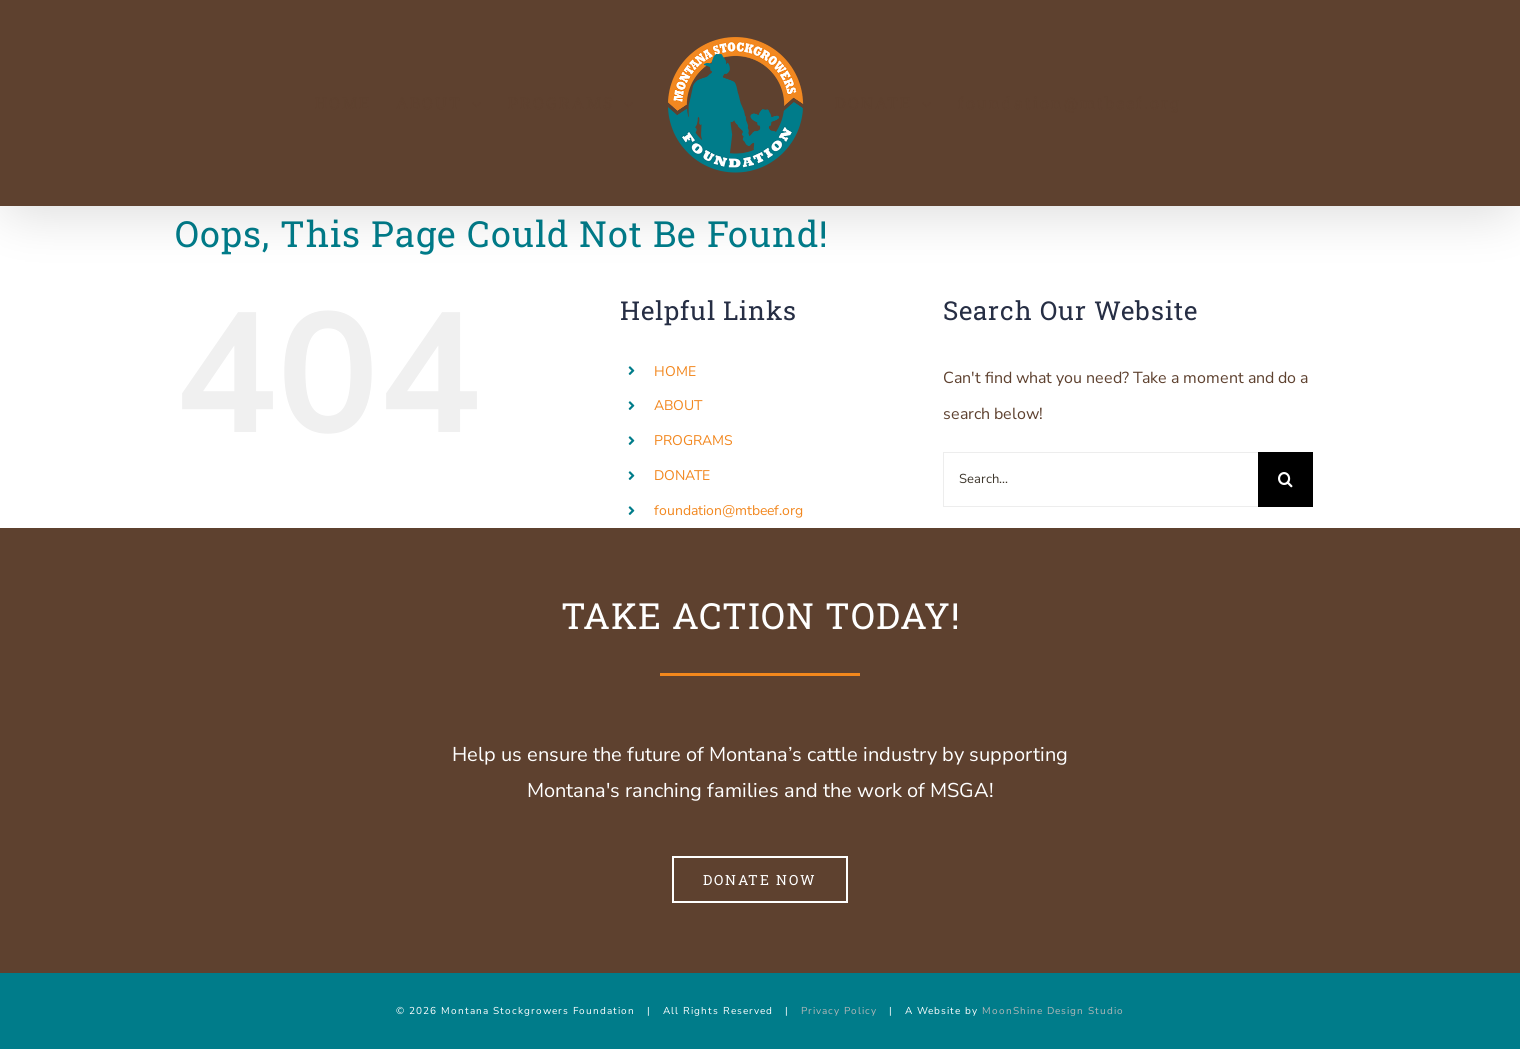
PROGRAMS (693, 440)
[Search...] (1100, 479)
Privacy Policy (839, 1011)
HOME (675, 371)
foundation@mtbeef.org (728, 510)
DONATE (682, 475)
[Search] (1285, 479)
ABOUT (678, 405)
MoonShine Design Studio (1053, 1011)
